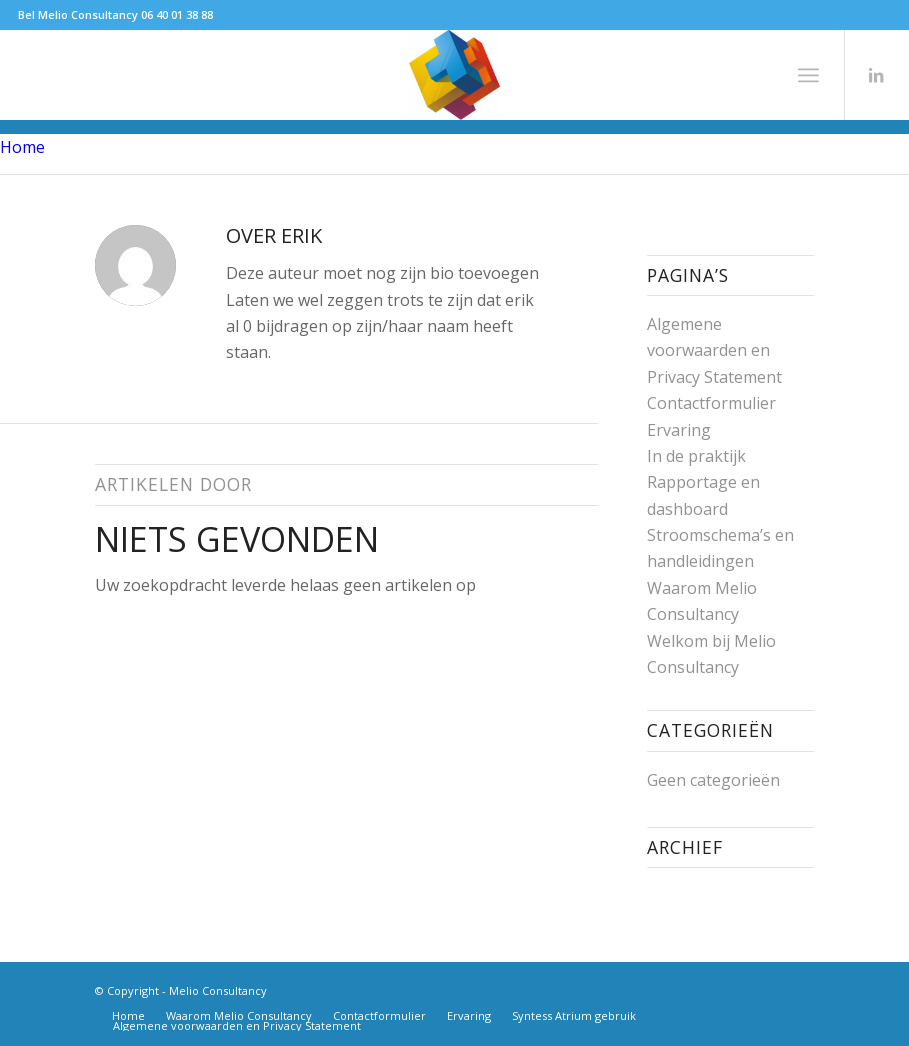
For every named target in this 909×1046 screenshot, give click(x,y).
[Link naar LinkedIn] (876, 75)
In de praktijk (696, 456)
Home (22, 147)
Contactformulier (711, 403)
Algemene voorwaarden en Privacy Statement (714, 350)
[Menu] (808, 75)
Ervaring (679, 430)
